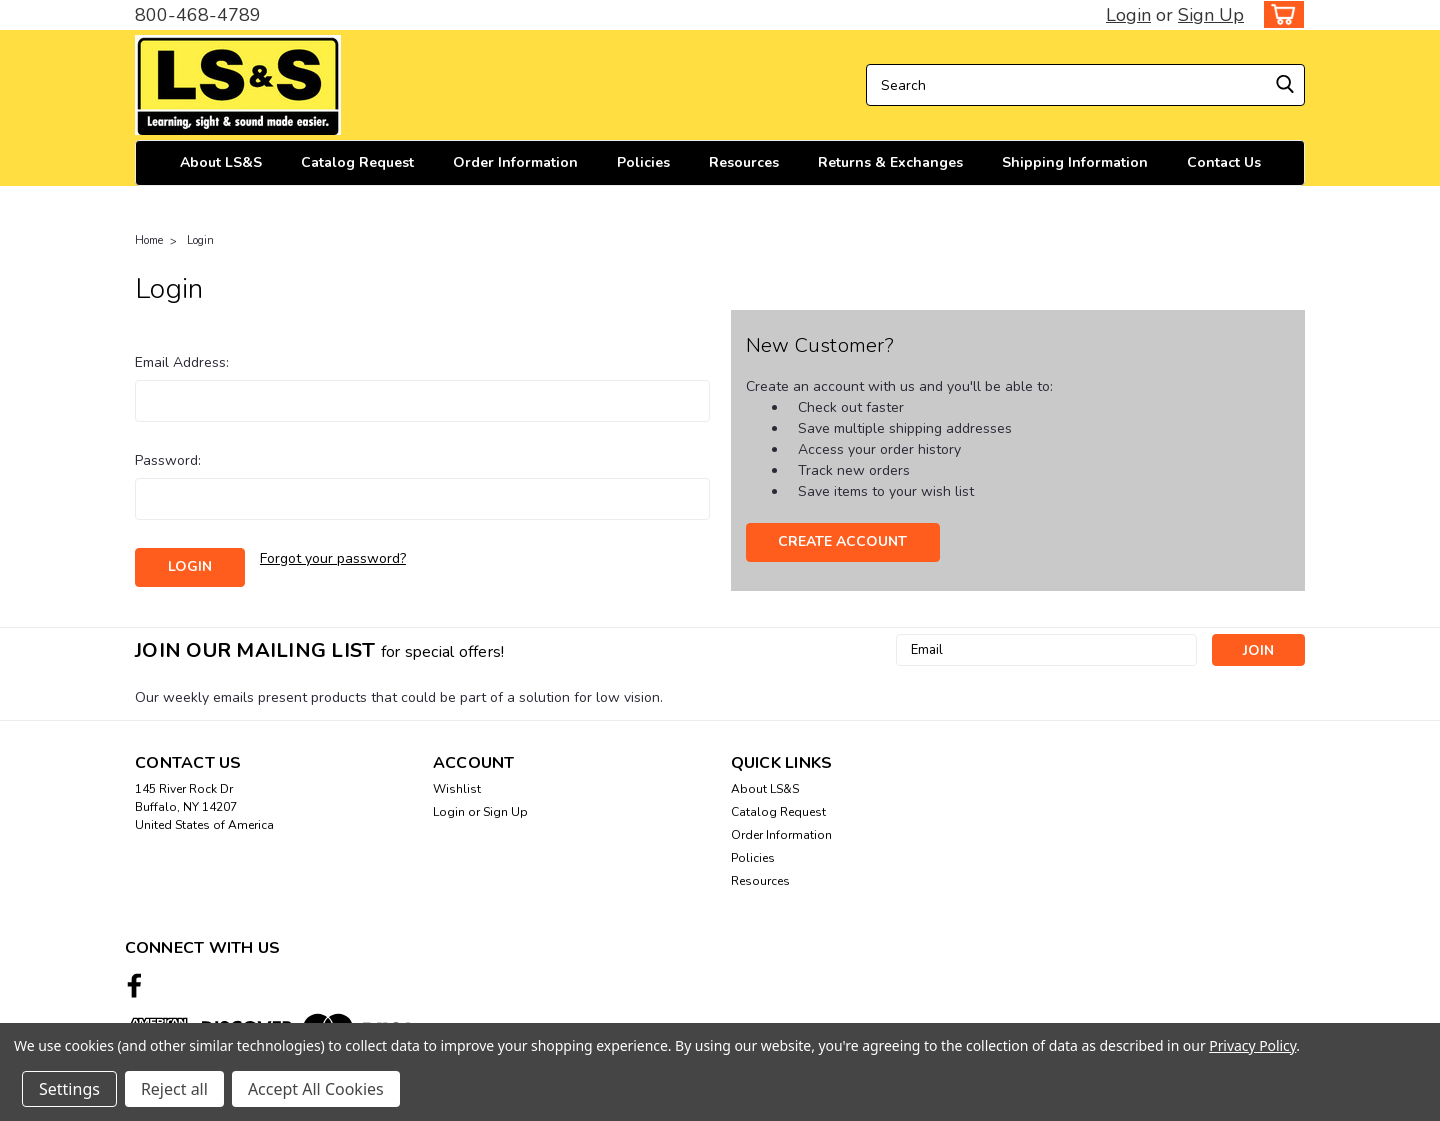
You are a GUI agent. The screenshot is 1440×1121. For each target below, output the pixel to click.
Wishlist (457, 789)
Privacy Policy (1252, 1045)
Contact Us (1224, 162)
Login (1128, 15)
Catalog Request (357, 162)
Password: (168, 460)
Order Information (515, 162)
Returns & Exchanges (890, 162)
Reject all (174, 1089)
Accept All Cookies (316, 1089)
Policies (643, 162)
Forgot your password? (333, 558)
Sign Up (1211, 15)
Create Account (842, 541)
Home (149, 240)
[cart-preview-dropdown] (1279, 14)
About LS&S (221, 162)
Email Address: (182, 362)
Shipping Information (1075, 162)
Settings (69, 1089)
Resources (744, 162)
